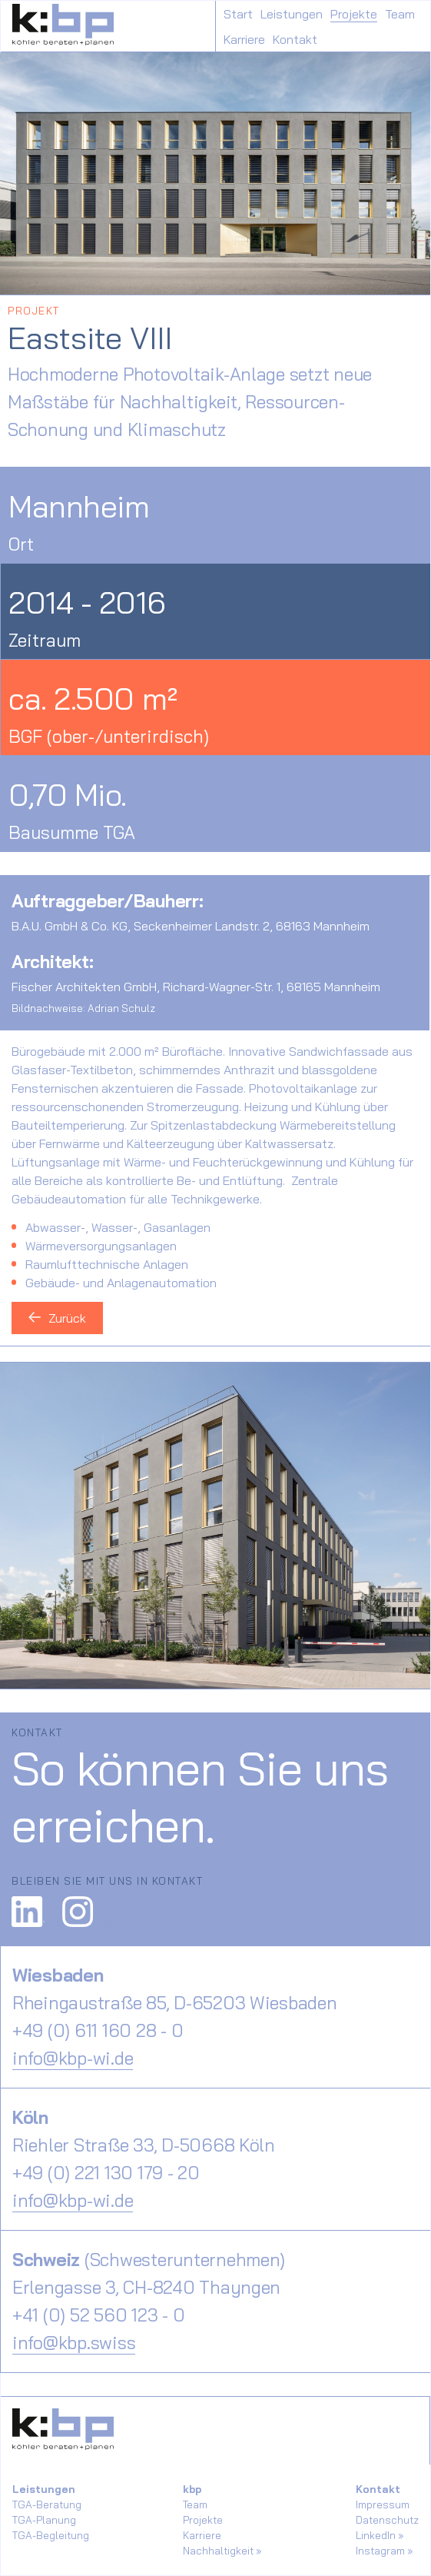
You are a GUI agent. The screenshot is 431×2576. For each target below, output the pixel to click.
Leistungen (291, 14)
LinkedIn (376, 2535)
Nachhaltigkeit (218, 2550)
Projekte (353, 14)
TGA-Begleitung (50, 2535)
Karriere (244, 39)
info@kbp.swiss (73, 2342)
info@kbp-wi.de (72, 2058)
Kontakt (295, 39)
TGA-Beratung (46, 2504)
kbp (192, 2489)
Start (238, 14)
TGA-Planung (44, 2520)
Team (400, 14)
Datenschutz (387, 2520)
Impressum (382, 2504)
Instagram (380, 2550)
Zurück (57, 1318)
